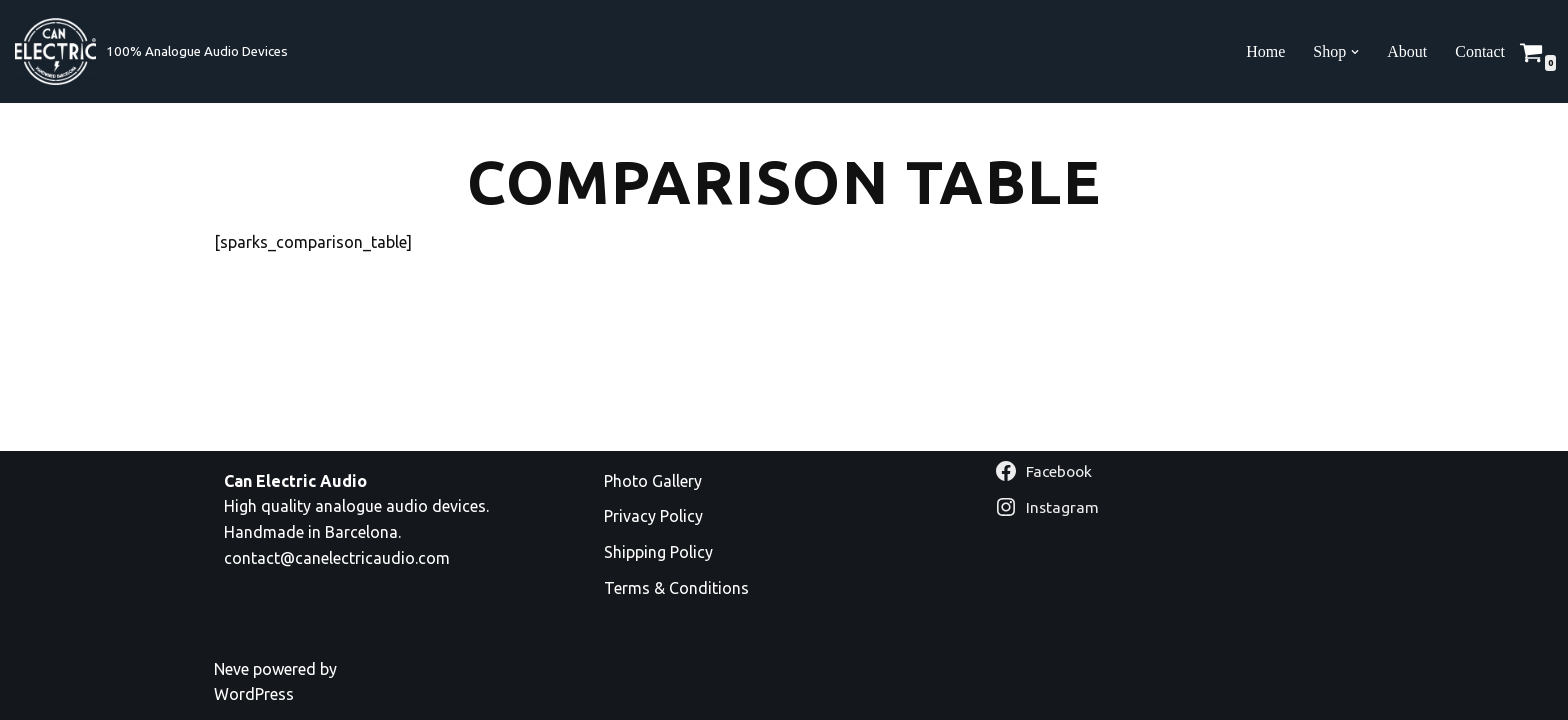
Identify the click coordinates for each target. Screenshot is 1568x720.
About (1407, 51)
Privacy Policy (653, 516)
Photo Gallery (653, 481)
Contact (1480, 51)
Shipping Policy (658, 552)
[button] (1355, 52)
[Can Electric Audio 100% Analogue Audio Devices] (151, 51)
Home (1265, 51)
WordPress (254, 694)
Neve (231, 669)
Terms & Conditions (676, 588)
